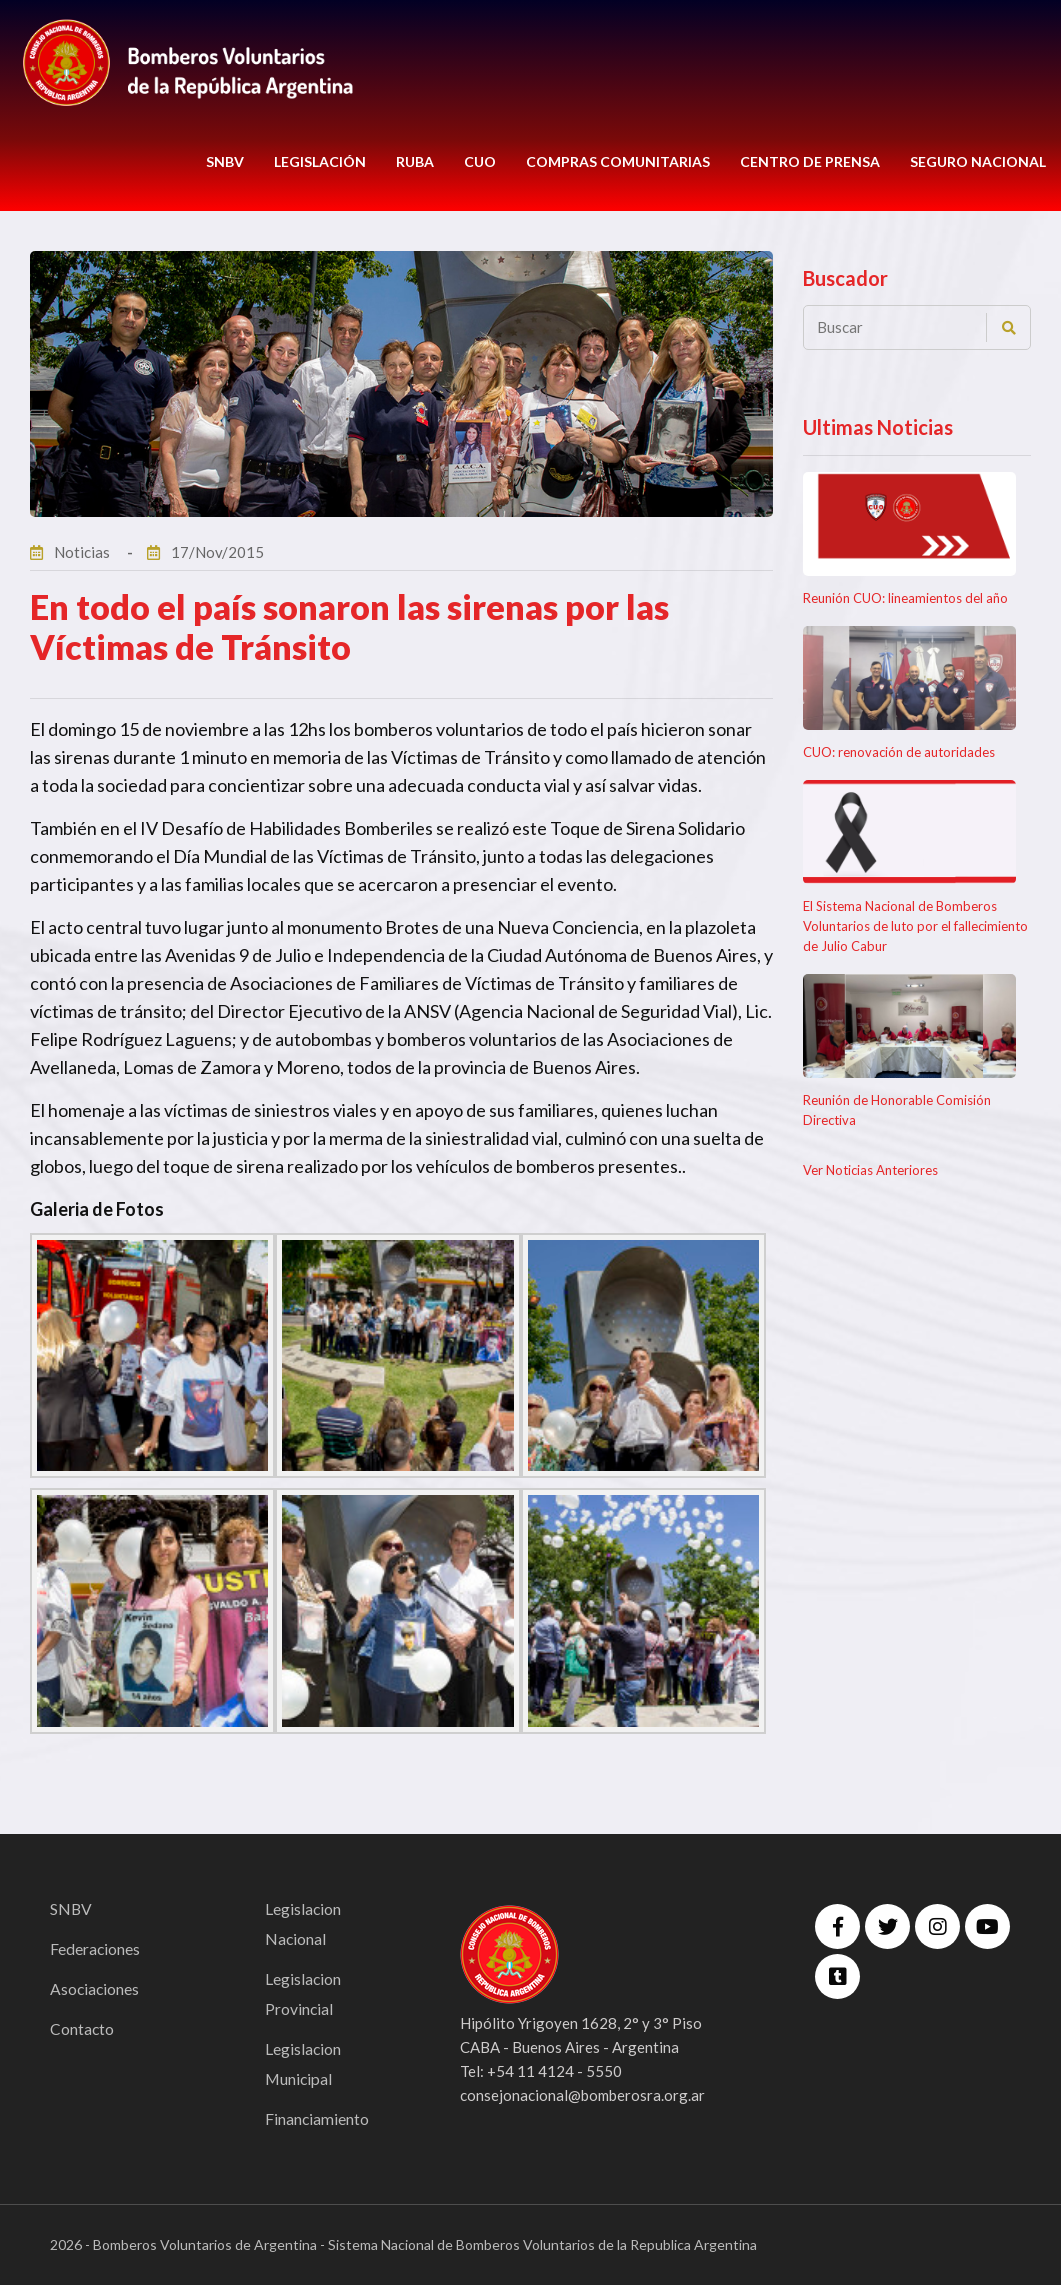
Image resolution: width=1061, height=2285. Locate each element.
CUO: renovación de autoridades (899, 752)
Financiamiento (317, 2118)
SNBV (225, 161)
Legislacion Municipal (303, 2063)
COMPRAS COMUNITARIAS (618, 161)
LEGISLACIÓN (320, 161)
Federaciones (95, 1948)
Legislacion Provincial (303, 1993)
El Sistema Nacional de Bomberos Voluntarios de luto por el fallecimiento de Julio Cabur (915, 926)
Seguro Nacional (978, 161)
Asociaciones (95, 1988)
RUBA (415, 161)
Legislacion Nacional (303, 1923)
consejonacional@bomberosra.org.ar (582, 2095)
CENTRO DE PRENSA (810, 161)
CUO (480, 161)
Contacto (82, 2028)
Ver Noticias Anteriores (870, 1170)
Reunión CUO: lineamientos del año (905, 598)
